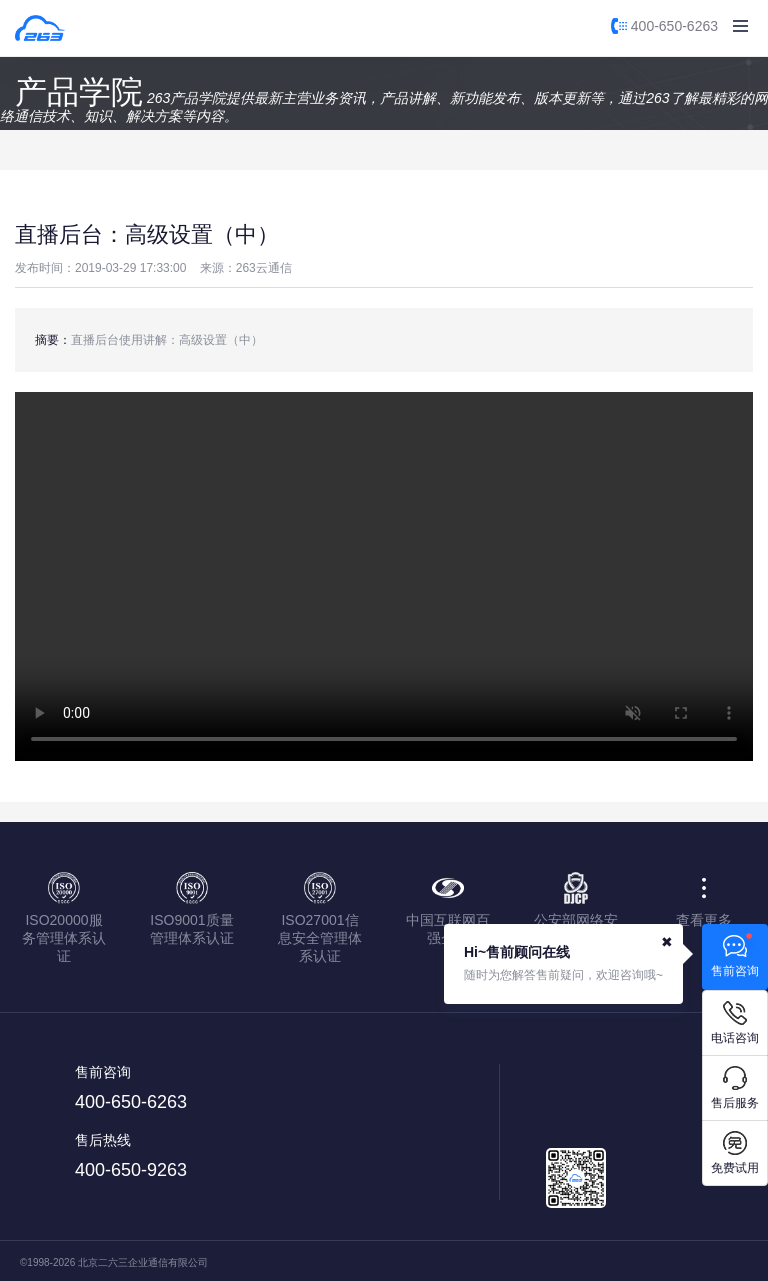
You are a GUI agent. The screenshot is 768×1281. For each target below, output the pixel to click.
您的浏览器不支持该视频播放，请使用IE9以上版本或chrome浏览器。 (384, 576)
